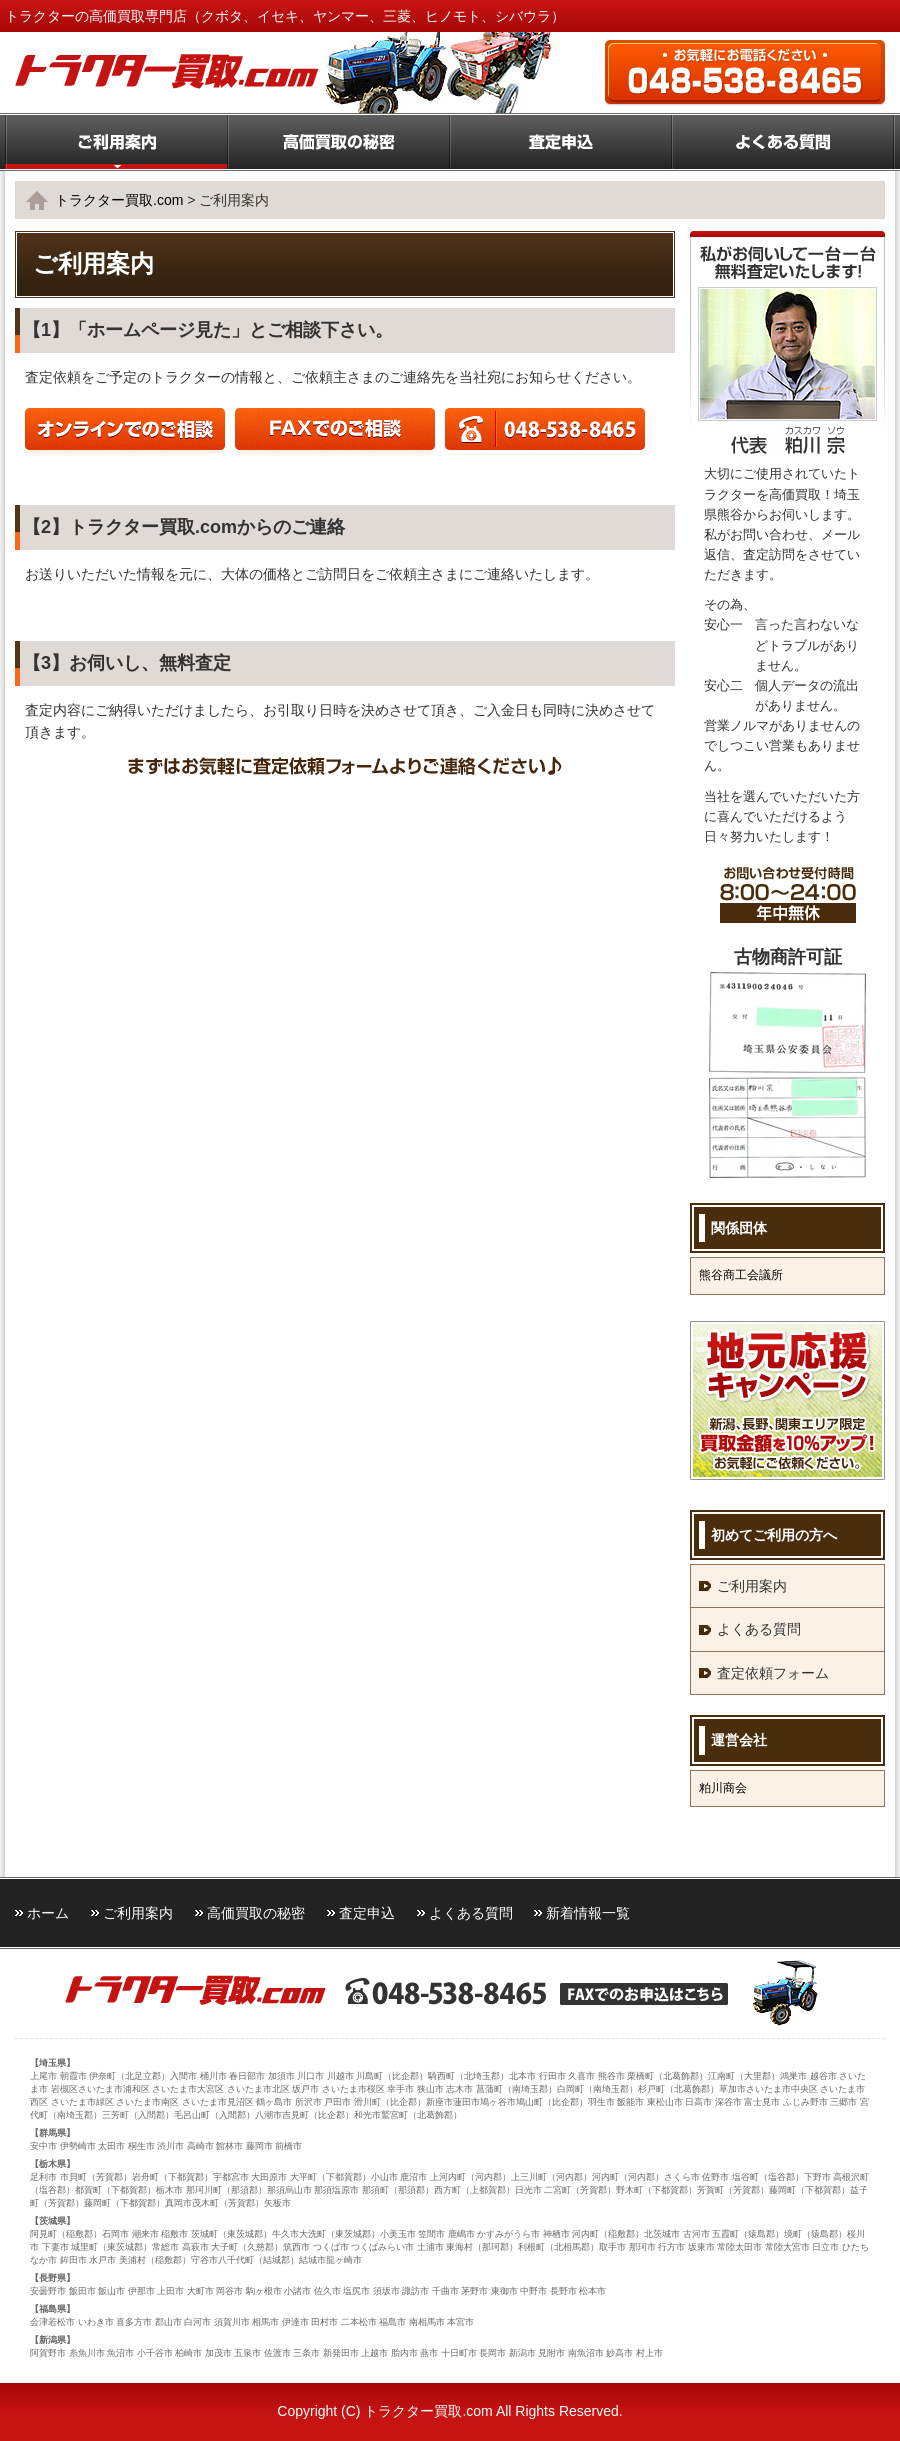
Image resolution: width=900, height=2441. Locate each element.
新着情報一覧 (588, 1913)
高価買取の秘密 (256, 1913)
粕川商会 (723, 1788)
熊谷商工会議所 (741, 1275)
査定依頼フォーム (773, 1673)
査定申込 (367, 1913)
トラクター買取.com (119, 200)
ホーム (48, 1913)
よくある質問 (759, 1629)
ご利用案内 (752, 1586)
